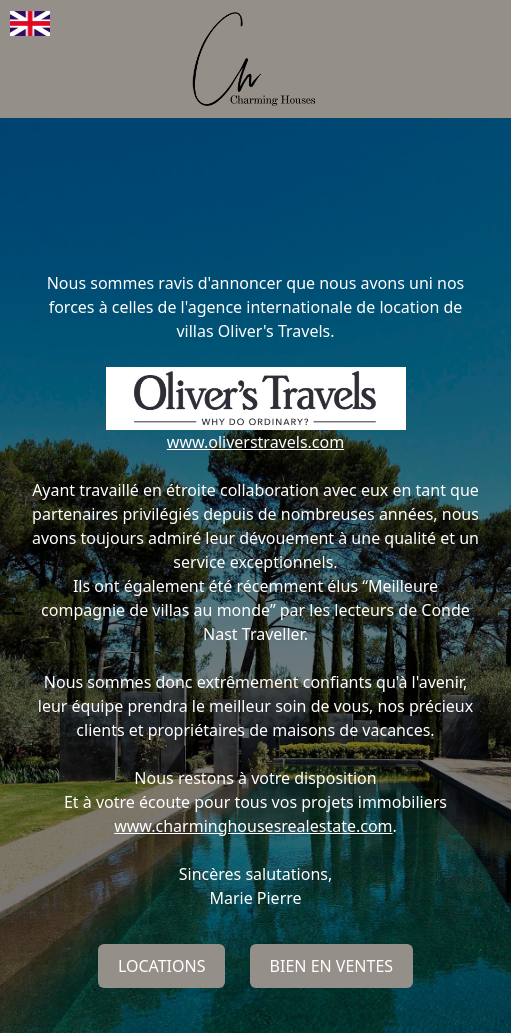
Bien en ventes (332, 966)
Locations (162, 966)
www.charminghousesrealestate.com (253, 826)
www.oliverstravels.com (255, 442)
